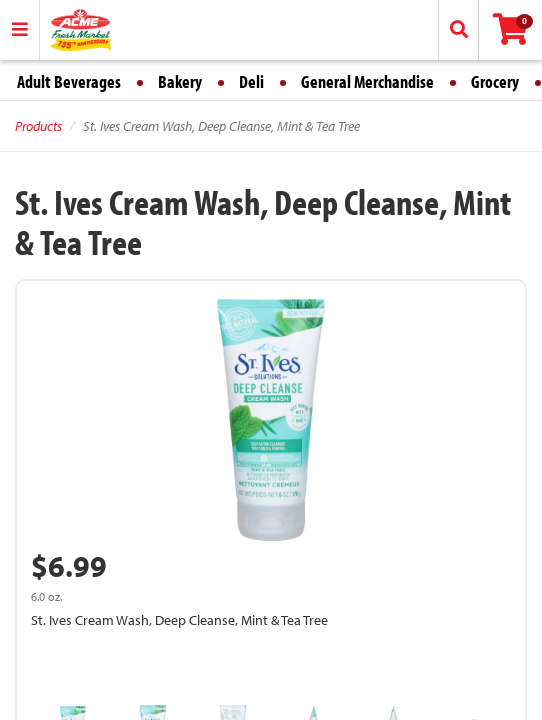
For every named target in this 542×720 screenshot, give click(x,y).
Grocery (495, 81)
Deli (251, 81)
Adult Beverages (69, 81)
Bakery (180, 81)
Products (38, 126)
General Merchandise (367, 81)
